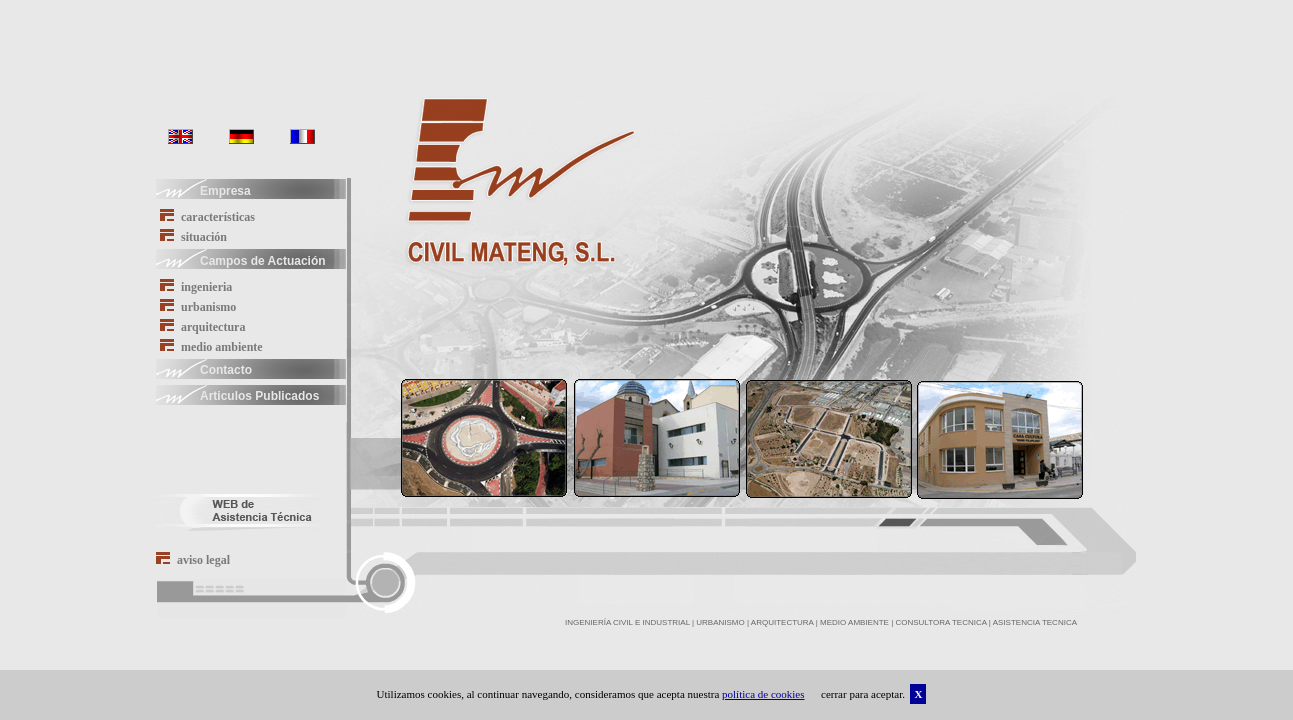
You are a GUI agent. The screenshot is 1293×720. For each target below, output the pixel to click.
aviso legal (193, 559)
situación (193, 236)
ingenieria (196, 286)
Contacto (204, 368)
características (207, 216)
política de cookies (763, 694)
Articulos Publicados (237, 394)
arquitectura (202, 326)
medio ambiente (211, 346)
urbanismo (198, 306)
